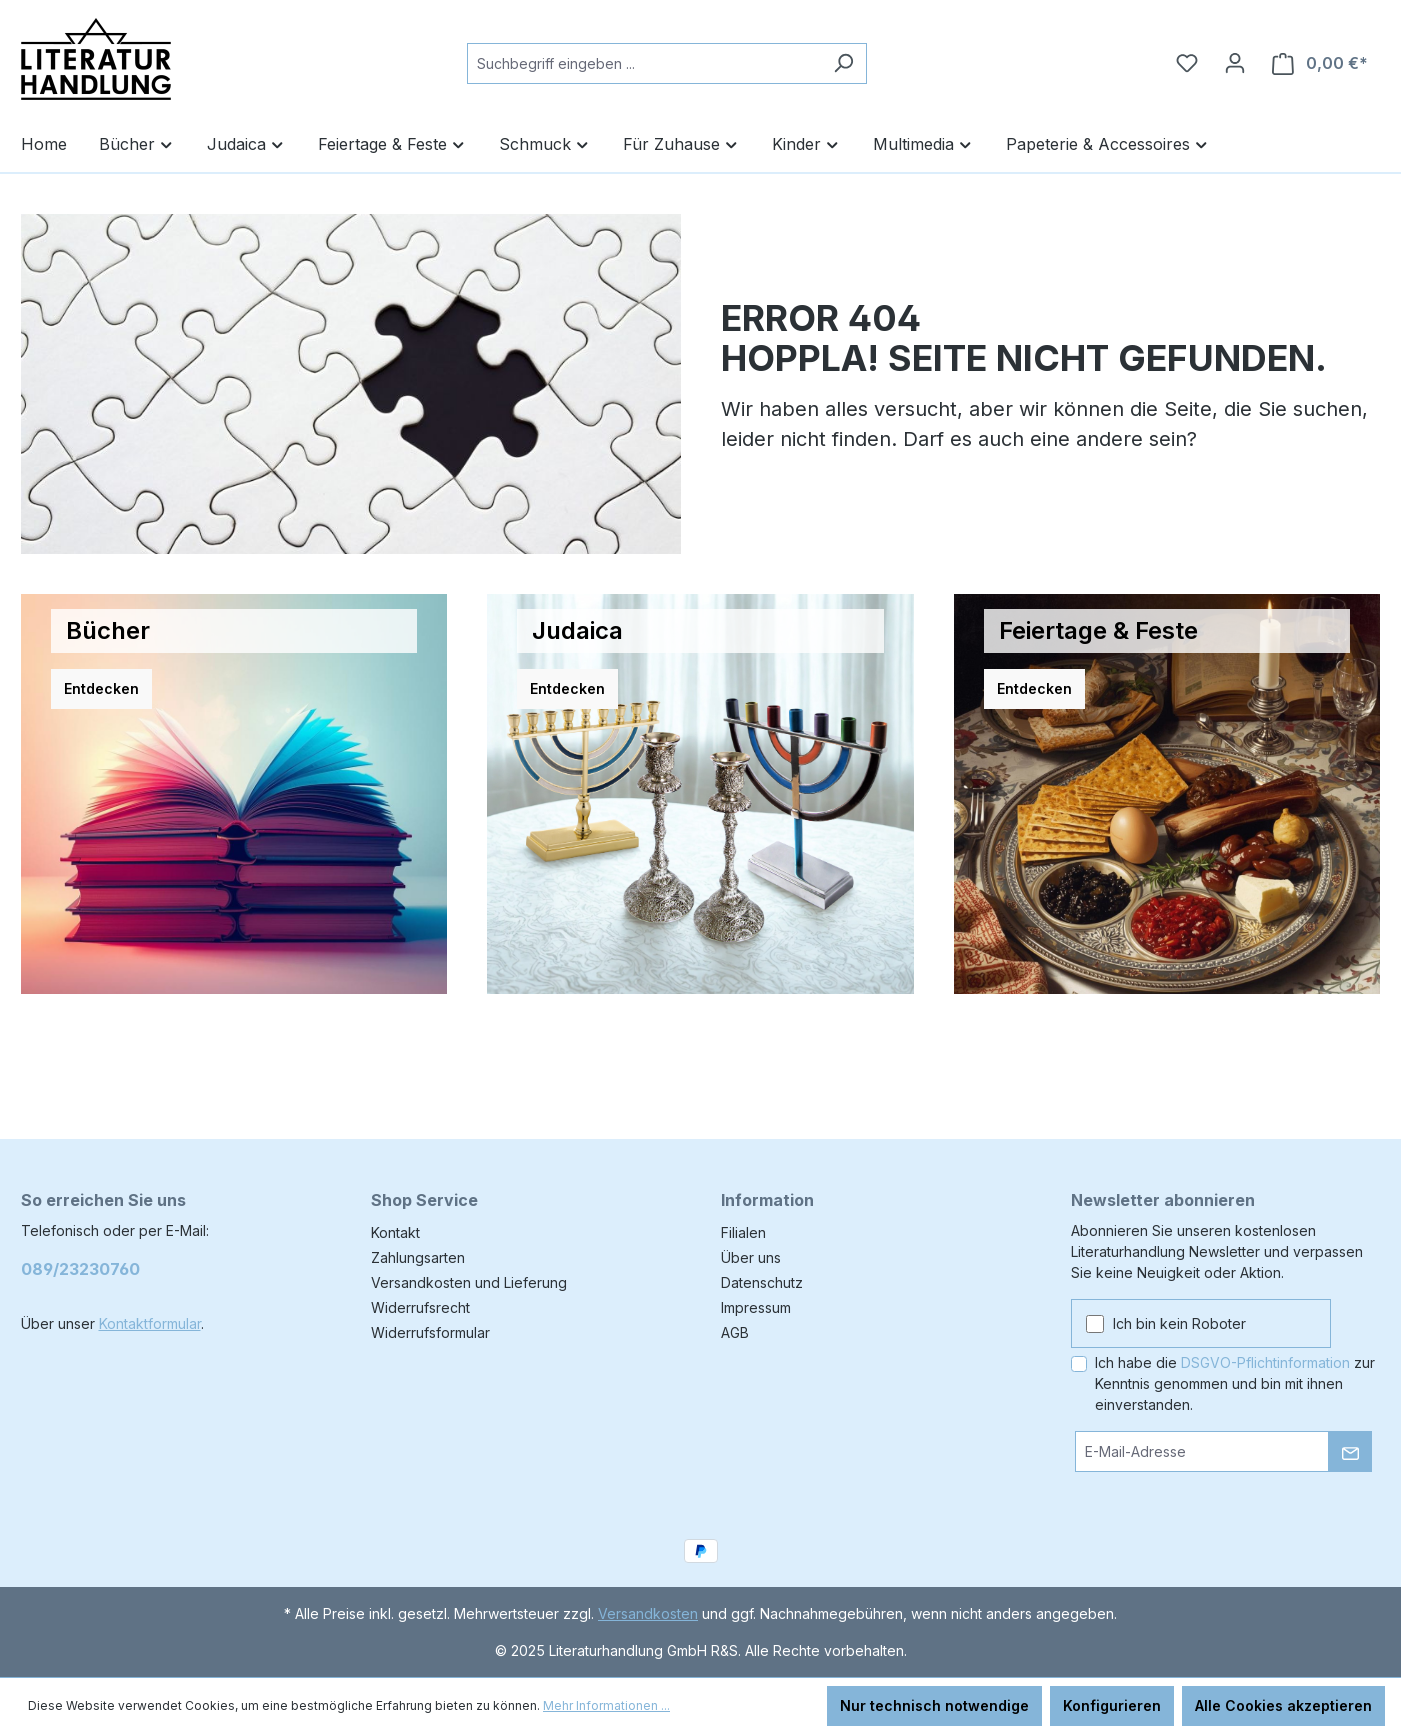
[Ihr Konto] (1235, 63)
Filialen (743, 1232)
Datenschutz (762, 1282)
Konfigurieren (1112, 1705)
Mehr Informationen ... (606, 1705)
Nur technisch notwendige (934, 1705)
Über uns (751, 1257)
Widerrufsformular (430, 1332)
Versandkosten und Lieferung (469, 1282)
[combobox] (644, 63)
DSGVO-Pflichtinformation (1265, 1362)
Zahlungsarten (418, 1257)
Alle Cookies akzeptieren (1283, 1705)
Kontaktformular (150, 1323)
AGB (735, 1332)
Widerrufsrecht (420, 1307)
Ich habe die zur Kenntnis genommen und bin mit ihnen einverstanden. (1235, 1383)
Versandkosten (648, 1613)
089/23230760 (80, 1269)
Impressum (756, 1307)
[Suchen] (843, 63)
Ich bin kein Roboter (1179, 1323)
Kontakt (395, 1232)
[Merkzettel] (1187, 63)
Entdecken (101, 688)
